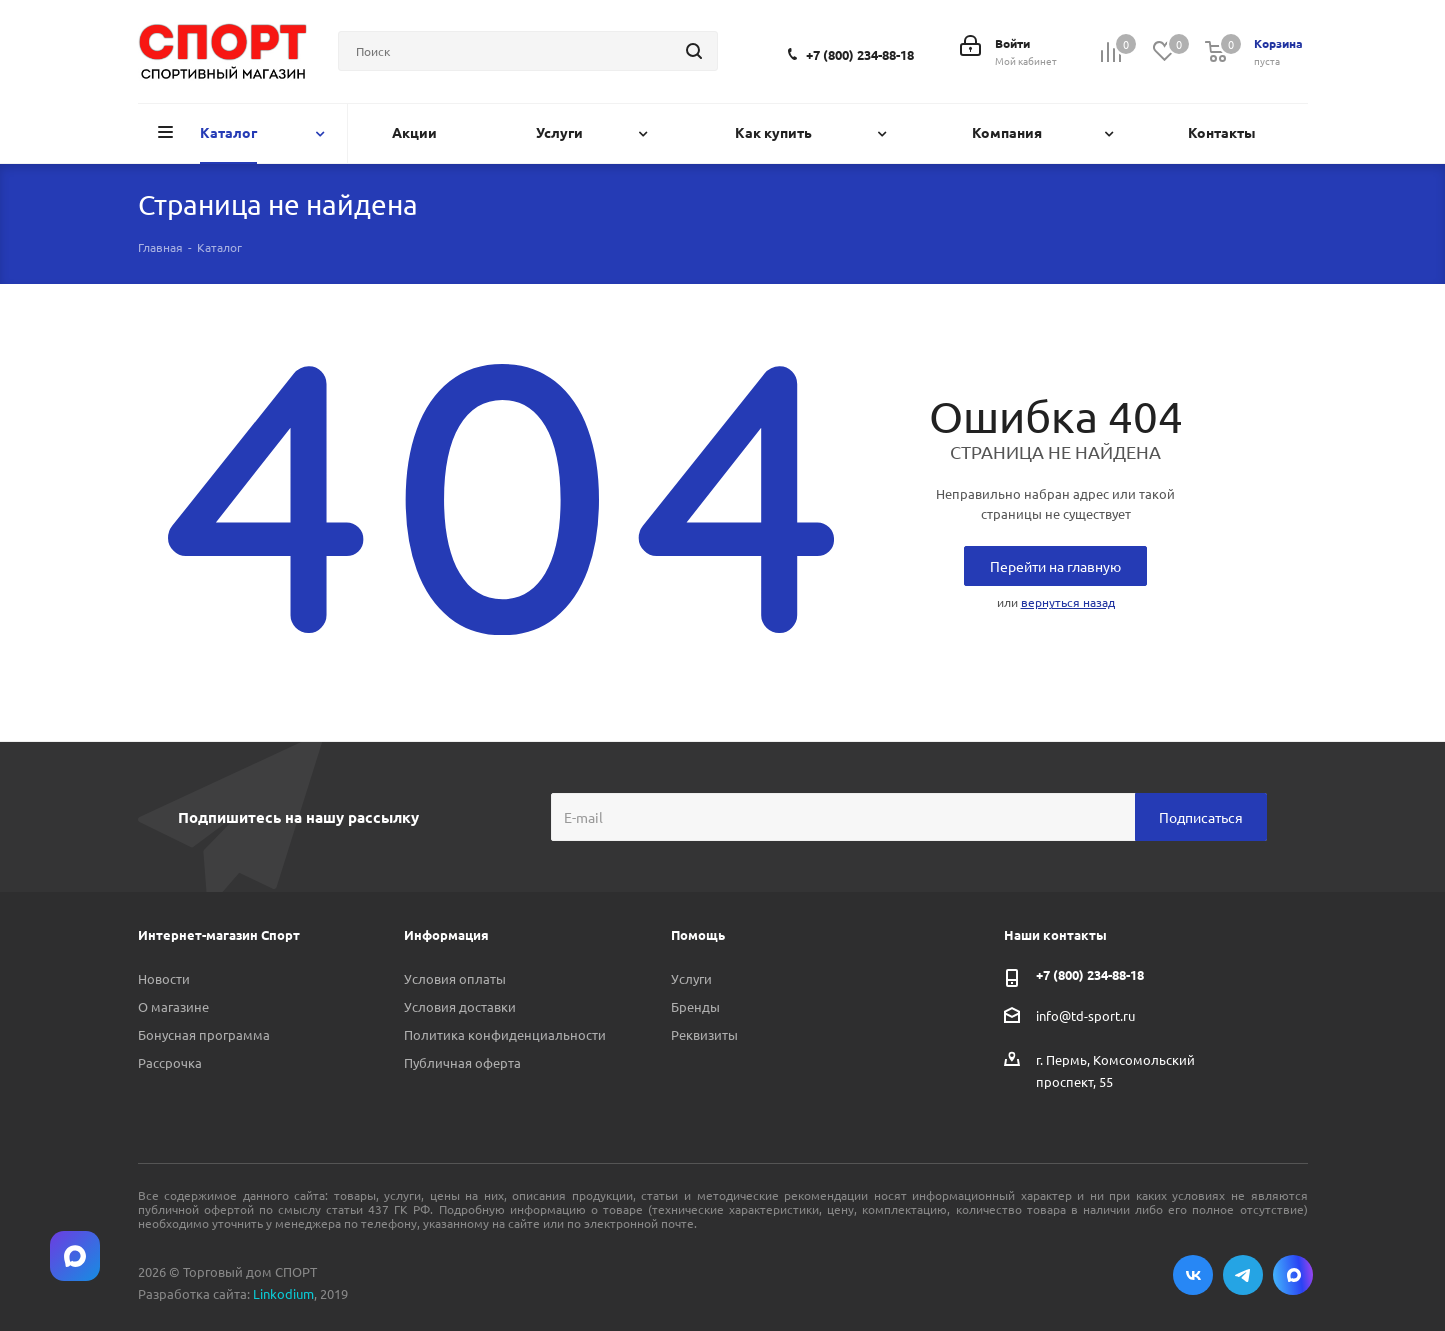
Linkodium (283, 1293)
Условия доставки (460, 1006)
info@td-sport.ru (1085, 1015)
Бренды (695, 1006)
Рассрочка (170, 1062)
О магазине (173, 1006)
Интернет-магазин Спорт (219, 934)
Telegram (1243, 1275)
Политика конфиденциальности (505, 1034)
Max (1293, 1275)
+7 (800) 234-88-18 (860, 54)
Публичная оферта (462, 1062)
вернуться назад (1068, 602)
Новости (164, 978)
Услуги (691, 978)
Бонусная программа (204, 1034)
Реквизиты (704, 1034)
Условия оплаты (455, 978)
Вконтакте (1193, 1275)
